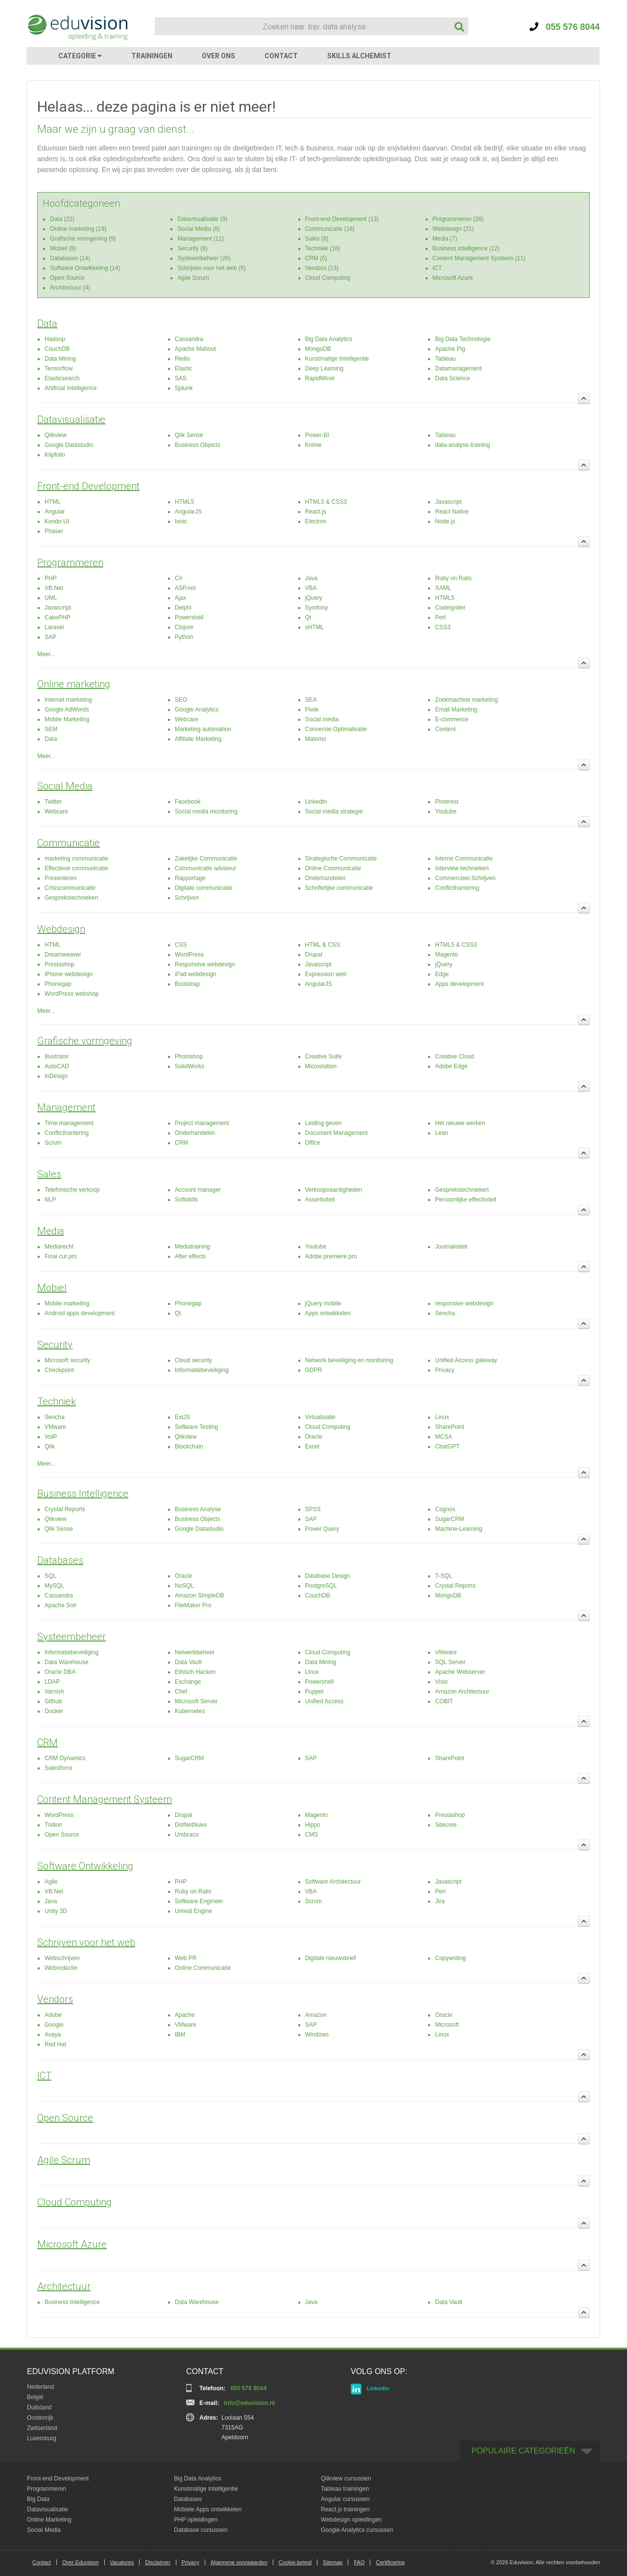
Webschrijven (62, 1958)
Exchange (188, 1681)
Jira (439, 1901)
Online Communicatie (333, 868)
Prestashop (59, 964)
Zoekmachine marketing (466, 699)
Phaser (54, 531)
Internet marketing (68, 699)
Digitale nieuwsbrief (330, 1958)
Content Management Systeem (104, 1799)
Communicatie (68, 843)
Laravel (54, 627)
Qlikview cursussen (346, 2478)
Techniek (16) (322, 248)
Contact (41, 2562)
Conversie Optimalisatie (336, 729)
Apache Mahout (195, 348)
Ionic (181, 521)
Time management (69, 1123)
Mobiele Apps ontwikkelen (207, 2509)
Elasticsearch (62, 378)
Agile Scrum (193, 277)
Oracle (313, 1436)
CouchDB (57, 348)
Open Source (67, 277)
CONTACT (281, 56)
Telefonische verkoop (72, 1189)
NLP (50, 1199)
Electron (316, 521)
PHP (51, 578)
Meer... (46, 654)
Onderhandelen (325, 878)
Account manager (198, 1189)
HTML (53, 501)
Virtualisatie (320, 1417)
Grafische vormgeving (84, 1041)
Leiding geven (323, 1123)
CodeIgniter (450, 607)
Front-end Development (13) (342, 219)
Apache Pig (450, 348)
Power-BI (317, 435)
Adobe (53, 2015)
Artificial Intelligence (70, 388)
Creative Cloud (454, 1056)
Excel (312, 1446)
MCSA (443, 1436)
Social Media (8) (198, 228)
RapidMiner (320, 378)
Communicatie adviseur (205, 868)
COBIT (444, 1701)
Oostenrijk (40, 2417)
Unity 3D (56, 1911)
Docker (54, 1711)
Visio (441, 1681)
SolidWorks (189, 1066)
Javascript (448, 501)
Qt (308, 617)
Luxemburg (41, 2438)
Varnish (54, 1691)
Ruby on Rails (453, 578)
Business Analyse (198, 1509)
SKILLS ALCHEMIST (359, 56)
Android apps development (80, 1313)
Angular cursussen (345, 2499)
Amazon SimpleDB (199, 1595)
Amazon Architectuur (462, 1691)
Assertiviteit (320, 1199)
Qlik (50, 1446)
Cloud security (193, 1360)
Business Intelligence (82, 1493)
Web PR (185, 1958)
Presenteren (60, 878)
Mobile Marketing (67, 719)
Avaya (53, 2034)
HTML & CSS (322, 944)
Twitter (53, 801)
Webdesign (61, 929)
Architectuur (64, 2286)
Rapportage (190, 878)
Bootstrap (187, 984)
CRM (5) (316, 258)
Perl (440, 617)
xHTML (314, 627)
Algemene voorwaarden (239, 2562)
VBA (311, 588)
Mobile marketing (67, 1303)
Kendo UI (57, 521)
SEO (181, 699)
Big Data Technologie (462, 339)
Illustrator (57, 1056)
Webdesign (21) (453, 228)
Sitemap (332, 2562)
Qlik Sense (189, 435)
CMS (311, 1834)
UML (51, 597)
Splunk (184, 388)
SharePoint (449, 1426)
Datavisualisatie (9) (202, 219)
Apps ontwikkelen (328, 1313)
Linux (442, 1417)
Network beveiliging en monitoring (349, 1360)
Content (445, 729)
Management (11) (200, 238)
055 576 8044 (565, 27)
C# (178, 578)
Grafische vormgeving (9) (83, 238)
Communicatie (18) (330, 228)
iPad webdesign (196, 974)
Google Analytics (196, 709)
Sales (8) (317, 238)
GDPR (313, 1370)
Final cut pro (61, 1256)
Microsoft (447, 2024)
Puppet (314, 1691)
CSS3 (442, 627)
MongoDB (318, 348)
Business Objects (197, 445)
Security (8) (192, 248)
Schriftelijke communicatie (339, 887)
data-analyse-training (462, 445)
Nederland (40, 2386)
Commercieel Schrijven (465, 878)
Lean (441, 1132)
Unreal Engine (193, 1911)
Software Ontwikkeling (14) (85, 268)
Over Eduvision (80, 2562)
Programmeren (70, 562)
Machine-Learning (458, 1528)
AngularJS (188, 511)
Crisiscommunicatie (70, 887)
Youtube (446, 811)
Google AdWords (67, 709)
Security (54, 1344)
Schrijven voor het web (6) (211, 268)
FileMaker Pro (193, 1605)
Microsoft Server (196, 1701)
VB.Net (54, 588)
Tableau (445, 358)
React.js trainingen (345, 2509)
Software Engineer (199, 1901)
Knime (313, 445)
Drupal (313, 954)
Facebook (188, 801)
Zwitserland (42, 2428)
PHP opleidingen (195, 2519)
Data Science (452, 378)
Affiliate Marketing (198, 739)
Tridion (53, 1824)
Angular (55, 511)
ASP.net (185, 588)
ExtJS (182, 1417)
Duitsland (39, 2407)
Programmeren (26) (458, 219)
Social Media (65, 786)
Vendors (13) (322, 268)
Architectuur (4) (70, 287)
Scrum (53, 1142)
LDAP (52, 1681)
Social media (322, 719)
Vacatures (122, 2562)
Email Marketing (456, 709)
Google (54, 2024)
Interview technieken (461, 868)
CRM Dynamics (65, 1758)
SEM (51, 729)
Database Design (327, 1575)
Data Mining (60, 358)
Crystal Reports (65, 1509)
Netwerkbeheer (195, 1652)
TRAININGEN (151, 56)
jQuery (313, 597)
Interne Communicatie (463, 858)
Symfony (316, 607)
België (35, 2397)
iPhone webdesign (69, 974)
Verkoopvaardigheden (333, 1189)
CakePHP (58, 617)
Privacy (444, 1370)
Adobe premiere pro (331, 1256)
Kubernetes (190, 1711)
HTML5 (184, 501)
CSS (181, 944)
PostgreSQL (321, 1585)
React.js (315, 511)
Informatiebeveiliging (202, 1370)
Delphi (183, 607)
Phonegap (58, 984)
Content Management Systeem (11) (479, 258)
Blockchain (189, 1446)
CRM (181, 1142)
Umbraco (187, 1834)
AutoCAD (57, 1066)
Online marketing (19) (78, 228)
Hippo (312, 1824)
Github (53, 1701)
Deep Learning (324, 368)
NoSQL (184, 1585)
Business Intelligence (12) (466, 248)
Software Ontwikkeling (85, 1866)
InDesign (56, 1076)
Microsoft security (67, 1360)
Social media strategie (334, 811)
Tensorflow (58, 368)
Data (47, 323)
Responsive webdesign (205, 964)
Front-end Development (88, 486)
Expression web (326, 974)
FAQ (359, 2562)
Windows (317, 2034)
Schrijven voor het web (86, 1942)
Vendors (55, 1999)
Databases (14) (70, 258)
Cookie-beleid (295, 2562)
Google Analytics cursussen (357, 2530)
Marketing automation (203, 729)
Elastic (183, 368)
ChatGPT (447, 1446)
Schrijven (187, 897)
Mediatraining (192, 1246)
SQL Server (450, 1662)
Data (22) (62, 219)
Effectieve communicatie (76, 868)
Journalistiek (451, 1246)
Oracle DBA (60, 1671)
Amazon (316, 2015)
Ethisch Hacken (195, 1671)
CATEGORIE (80, 56)
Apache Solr (60, 1605)
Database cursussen (200, 2530)
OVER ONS (218, 56)
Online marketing (73, 684)
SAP (50, 637)
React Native (452, 511)
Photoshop (189, 1056)
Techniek (56, 1401)
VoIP (51, 1436)
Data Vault (188, 1662)
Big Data (38, 2499)
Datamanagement (458, 368)
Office (312, 1142)
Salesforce (58, 1768)
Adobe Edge (451, 1066)
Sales (49, 1174)
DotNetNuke (191, 1824)
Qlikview (56, 435)
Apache (185, 2015)
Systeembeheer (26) (204, 258)
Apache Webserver (460, 1671)
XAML (443, 588)
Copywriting (450, 1958)
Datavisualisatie (71, 419)
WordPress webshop (72, 993)
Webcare (186, 719)
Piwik (312, 709)
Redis (182, 358)
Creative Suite (323, 1056)
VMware (55, 1426)
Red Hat (55, 2044)
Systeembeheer (71, 1637)
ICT (437, 268)
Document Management (336, 1132)
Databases (60, 1560)
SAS (181, 378)
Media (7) (445, 238)
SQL (50, 1575)
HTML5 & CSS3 (326, 501)
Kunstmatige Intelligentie (337, 358)
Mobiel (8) (63, 248)
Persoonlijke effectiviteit (465, 1199)
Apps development (459, 984)
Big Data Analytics (329, 339)
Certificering (390, 2562)
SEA (311, 699)
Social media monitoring (206, 811)
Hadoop (55, 339)
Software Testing (196, 1426)
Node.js (445, 521)
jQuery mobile (323, 1303)
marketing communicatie (76, 858)
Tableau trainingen (345, 2488)
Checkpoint (59, 1370)
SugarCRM (449, 1519)
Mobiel (52, 1288)
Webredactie (61, 1967)
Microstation (321, 1066)
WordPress (189, 954)
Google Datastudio (69, 445)
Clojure (184, 627)
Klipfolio (55, 454)
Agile (51, 1881)
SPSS (313, 1509)
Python (184, 637)
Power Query (322, 1528)
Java (311, 578)
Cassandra (189, 339)
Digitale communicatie (203, 887)
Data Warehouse (67, 1662)
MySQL (54, 1585)
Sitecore (446, 1824)
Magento (446, 954)
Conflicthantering (457, 887)
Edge (442, 974)
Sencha (445, 1313)
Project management (202, 1123)
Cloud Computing (328, 277)
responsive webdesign (464, 1303)
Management (66, 1107)
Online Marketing (49, 2519)
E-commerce (451, 719)
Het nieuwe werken (460, 1123)
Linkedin (316, 801)
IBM (180, 2034)
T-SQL (443, 1575)
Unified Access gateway (466, 1360)
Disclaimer (157, 2562)
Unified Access (324, 1701)
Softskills (186, 1199)
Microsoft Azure (453, 277)
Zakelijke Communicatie (206, 858)
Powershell (189, 617)
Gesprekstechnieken (71, 897)
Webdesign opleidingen (351, 2519)
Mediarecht (59, 1246)
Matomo (315, 739)
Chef (181, 1691)
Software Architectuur (333, 1881)
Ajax (180, 597)
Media (50, 1231)
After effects (190, 1256)
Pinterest (446, 801)
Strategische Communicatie (341, 858)
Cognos (445, 1509)
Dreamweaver (63, 954)
